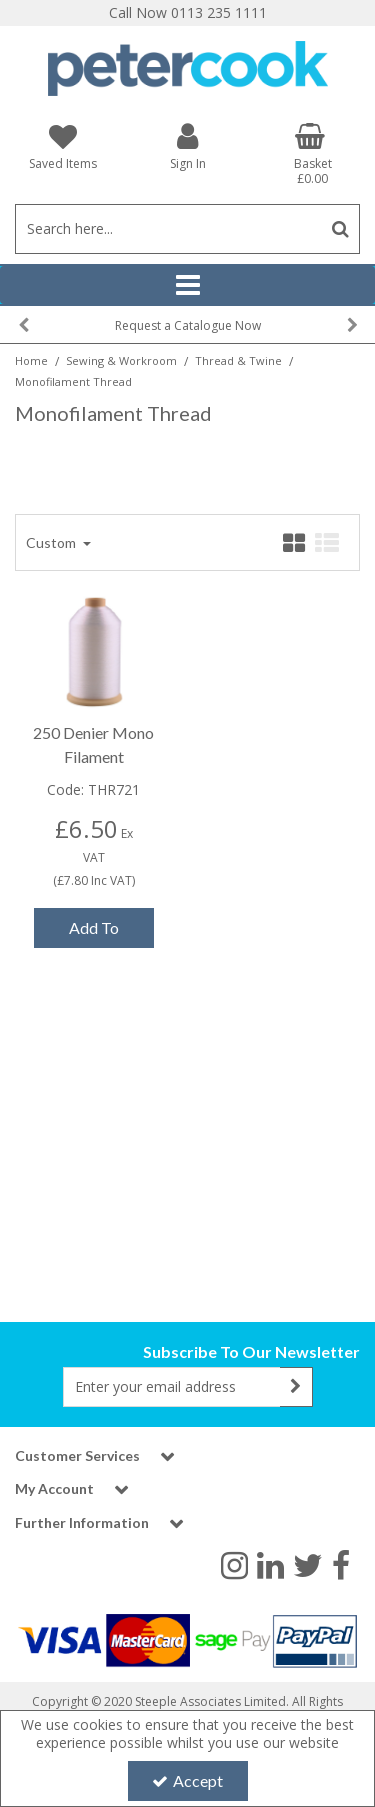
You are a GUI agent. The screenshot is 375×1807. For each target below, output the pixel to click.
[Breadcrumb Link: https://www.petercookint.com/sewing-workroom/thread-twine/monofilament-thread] (73, 380)
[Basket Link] (312, 154)
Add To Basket (94, 933)
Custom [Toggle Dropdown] (52, 542)
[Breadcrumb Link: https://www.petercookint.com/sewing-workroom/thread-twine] (238, 359)
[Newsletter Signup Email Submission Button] (296, 1387)
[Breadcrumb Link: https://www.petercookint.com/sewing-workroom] (121, 359)
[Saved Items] (62, 146)
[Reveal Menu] (187, 285)
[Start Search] (340, 229)
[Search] (168, 229)
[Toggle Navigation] (187, 285)
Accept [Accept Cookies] (187, 1780)
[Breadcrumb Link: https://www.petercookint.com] (31, 359)
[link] (234, 1564)
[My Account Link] (187, 145)
